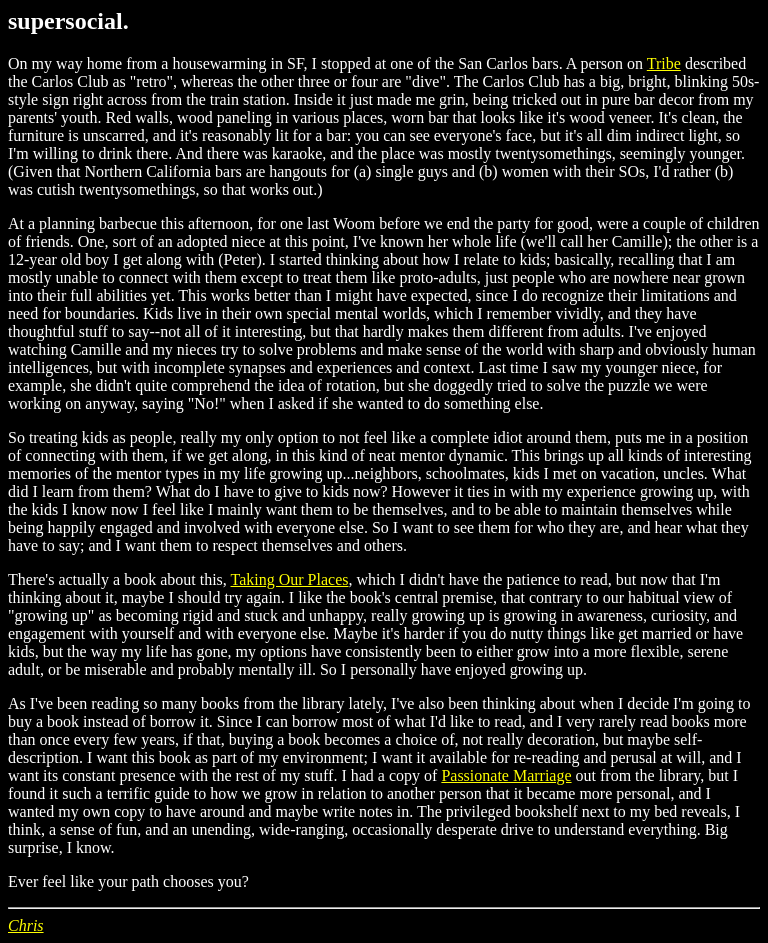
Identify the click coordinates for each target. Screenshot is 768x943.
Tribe (664, 63)
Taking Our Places (290, 579)
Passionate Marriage (506, 775)
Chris (26, 925)
